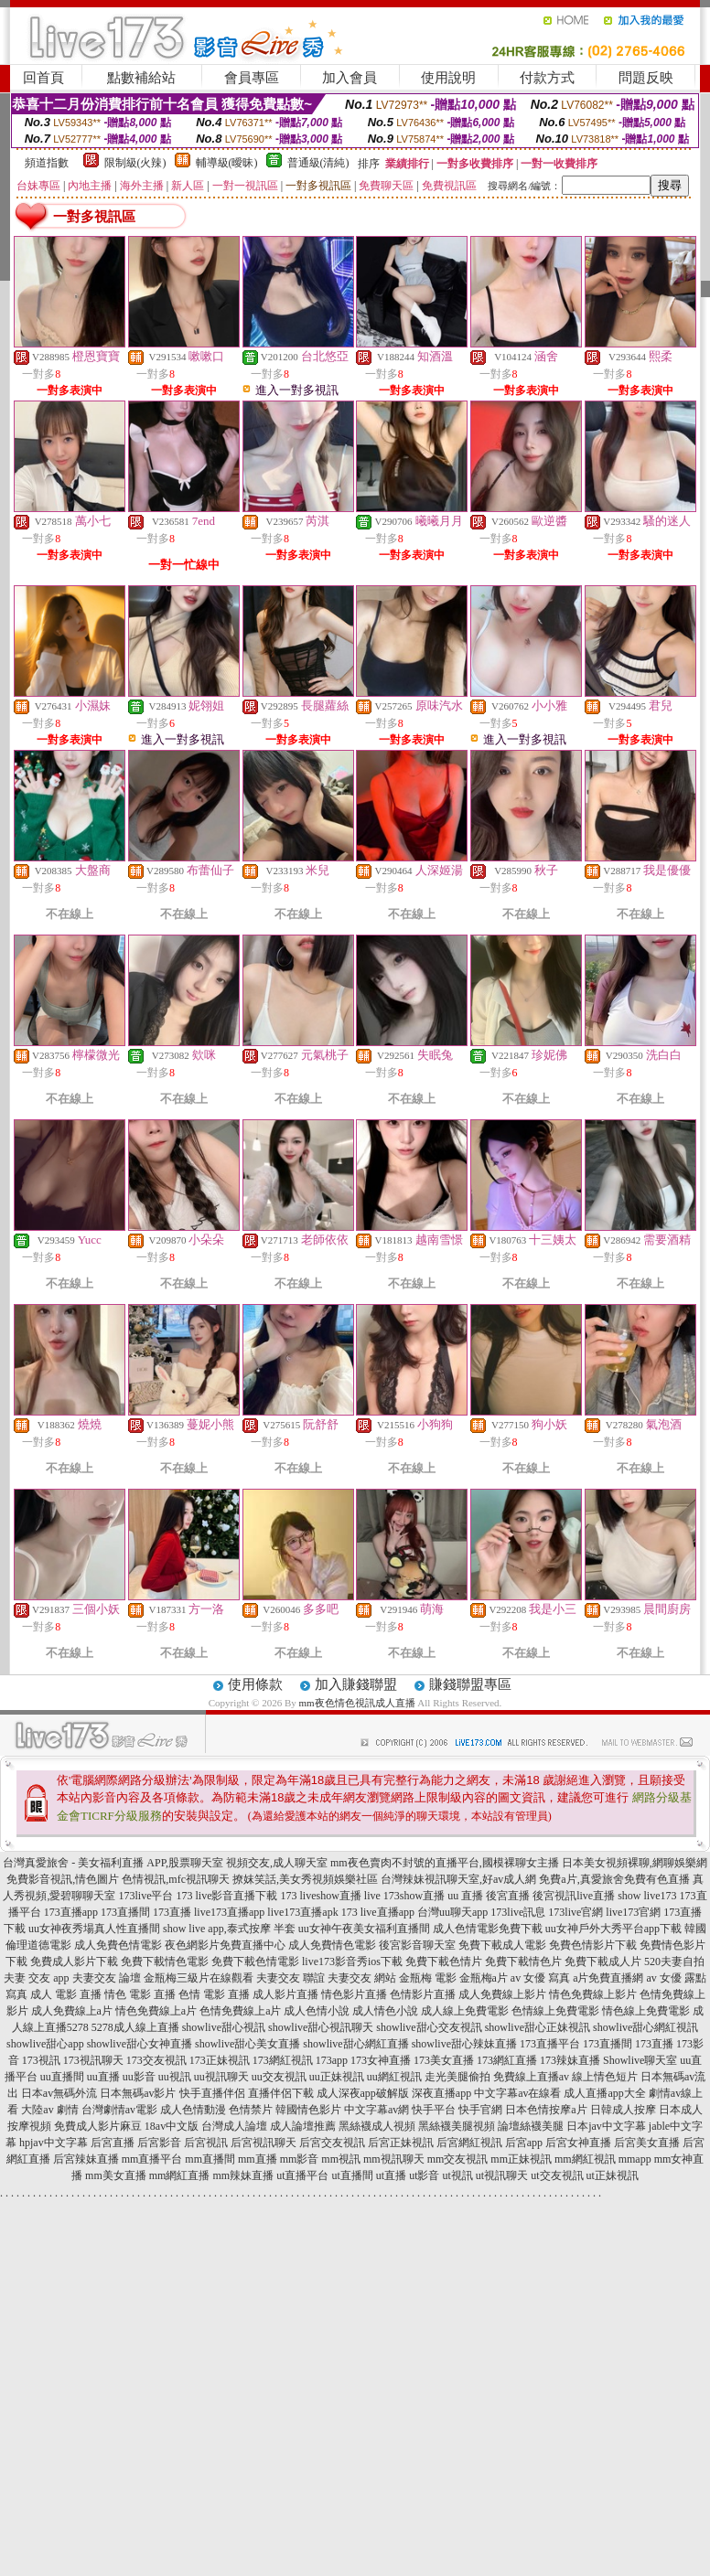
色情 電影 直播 (214, 1994)
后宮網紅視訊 (469, 2142)
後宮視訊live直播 (573, 1895)
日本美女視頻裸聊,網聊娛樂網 (634, 1862)
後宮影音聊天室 (417, 1945)
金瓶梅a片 (483, 1978)
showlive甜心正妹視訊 (537, 2027)
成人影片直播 (285, 1994)
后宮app (524, 2142)
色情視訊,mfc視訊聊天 (176, 1879)
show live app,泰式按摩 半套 (229, 1928)
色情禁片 (251, 2109)
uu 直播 (465, 1895)
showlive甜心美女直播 (247, 2043)
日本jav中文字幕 (606, 2126)
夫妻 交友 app (36, 1978)
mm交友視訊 (458, 2159)
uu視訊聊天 (221, 2076)
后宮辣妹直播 (86, 2159)
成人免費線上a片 (72, 2010)
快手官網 (480, 2109)
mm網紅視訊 (585, 2159)
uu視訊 (174, 2076)
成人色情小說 (317, 2010)
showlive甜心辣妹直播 (464, 2043)
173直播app (71, 1912)
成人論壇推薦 (303, 2126)
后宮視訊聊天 (263, 2142)
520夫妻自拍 (674, 1961)
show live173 (647, 1895)
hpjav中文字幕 (53, 2142)
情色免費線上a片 (156, 2010)
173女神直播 (380, 2060)
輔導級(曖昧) (227, 162)
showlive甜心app (45, 2043)
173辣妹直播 (570, 2060)
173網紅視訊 (283, 2060)
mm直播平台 (152, 2159)
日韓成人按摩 (623, 2109)
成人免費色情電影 (118, 1945)
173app (332, 2060)
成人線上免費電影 (465, 2010)
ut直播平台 (302, 2175)
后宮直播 (112, 2142)
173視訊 (41, 2060)
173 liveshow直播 (320, 1895)
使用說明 (448, 77)
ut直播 (391, 2175)
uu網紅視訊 (394, 2076)
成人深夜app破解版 (363, 2093)
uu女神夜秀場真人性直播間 (94, 1928)
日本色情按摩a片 (545, 2109)
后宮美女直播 (647, 2142)
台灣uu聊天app (452, 1912)
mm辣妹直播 (243, 2175)
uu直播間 (62, 2076)
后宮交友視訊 (332, 2142)
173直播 (172, 1912)
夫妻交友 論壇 (106, 1978)
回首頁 (43, 77)
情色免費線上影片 (593, 1994)
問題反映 (646, 77)
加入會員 (349, 77)
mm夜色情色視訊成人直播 (356, 1702)
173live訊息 (517, 1912)
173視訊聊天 (93, 2060)
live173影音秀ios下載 (352, 1961)
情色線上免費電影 (646, 2010)
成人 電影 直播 (66, 1994)
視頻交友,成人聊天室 (277, 1862)
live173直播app (229, 1912)
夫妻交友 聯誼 (290, 1978)
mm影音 (299, 2159)
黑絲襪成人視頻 (377, 2126)
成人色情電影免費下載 (488, 1928)
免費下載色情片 (443, 1961)
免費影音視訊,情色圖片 (62, 1879)
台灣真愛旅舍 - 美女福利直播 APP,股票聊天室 (113, 1862)
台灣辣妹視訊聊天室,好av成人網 (458, 1879)
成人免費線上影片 (502, 1994)
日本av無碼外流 (59, 2093)
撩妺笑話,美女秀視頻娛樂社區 (305, 1879)
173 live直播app (377, 1912)
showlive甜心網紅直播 (355, 2043)
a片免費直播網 (608, 1978)
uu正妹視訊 (336, 2076)
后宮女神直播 (578, 2142)
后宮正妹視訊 (401, 2142)
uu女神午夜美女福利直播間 (364, 1928)
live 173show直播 (404, 1895)
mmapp (635, 2159)
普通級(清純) (318, 162)
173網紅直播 (507, 2060)
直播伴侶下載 (281, 2093)
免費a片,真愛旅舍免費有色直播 (614, 1879)
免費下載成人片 (603, 1961)
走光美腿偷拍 (457, 2076)
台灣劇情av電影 (119, 2109)
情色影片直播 (354, 1994)
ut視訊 (458, 2175)
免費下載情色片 (523, 1961)
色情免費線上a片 (240, 2010)
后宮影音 (159, 2142)
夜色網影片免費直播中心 (225, 1945)
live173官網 (633, 1912)
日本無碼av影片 (138, 2093)
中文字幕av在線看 (517, 2093)
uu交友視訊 (279, 2076)
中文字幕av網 (376, 2109)
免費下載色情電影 (255, 1961)
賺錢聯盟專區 (470, 1684)
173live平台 (145, 1895)
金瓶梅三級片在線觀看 (198, 1978)
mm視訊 (340, 2159)
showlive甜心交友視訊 (428, 2027)
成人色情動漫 (193, 2109)
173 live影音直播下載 (226, 1895)
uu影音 (139, 2076)
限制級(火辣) (135, 162)
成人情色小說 (385, 2010)
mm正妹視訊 (521, 2159)
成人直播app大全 (604, 2093)
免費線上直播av (531, 2076)
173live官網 (575, 1912)
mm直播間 (210, 2159)
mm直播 (257, 2159)
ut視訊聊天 (502, 2175)
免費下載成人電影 (502, 1945)
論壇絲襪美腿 (531, 2126)
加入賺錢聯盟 (356, 1684)
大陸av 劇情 (49, 2109)
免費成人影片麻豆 (98, 2126)
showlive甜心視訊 (223, 2027)
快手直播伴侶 (212, 2093)
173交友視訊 (156, 2060)
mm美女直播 (115, 2175)
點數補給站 (141, 77)
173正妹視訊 (219, 2060)
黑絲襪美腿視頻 (456, 2126)
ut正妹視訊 (612, 2175)
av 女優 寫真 (540, 1978)
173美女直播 (444, 2060)
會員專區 (251, 77)
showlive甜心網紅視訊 (645, 2027)
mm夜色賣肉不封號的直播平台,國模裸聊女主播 (444, 1862)
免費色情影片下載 (593, 1945)
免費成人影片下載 (74, 1961)
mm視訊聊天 (394, 2159)
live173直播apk (302, 1912)
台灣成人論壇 (234, 2126)
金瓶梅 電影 (428, 1978)
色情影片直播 (423, 1994)
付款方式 (547, 77)
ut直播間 (351, 2175)
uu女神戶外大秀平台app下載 (613, 1928)
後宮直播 (508, 1895)
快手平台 (434, 2109)
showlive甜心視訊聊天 (320, 2027)
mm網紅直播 (179, 2175)
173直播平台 (550, 2043)
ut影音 (424, 2175)
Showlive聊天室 (640, 2060)
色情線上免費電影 (555, 2010)
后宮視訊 (206, 2142)
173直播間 (125, 1912)
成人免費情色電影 (332, 1945)
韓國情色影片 (308, 2109)
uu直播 (103, 2076)
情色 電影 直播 (140, 1994)
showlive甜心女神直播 (139, 2043)
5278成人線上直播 (135, 2027)
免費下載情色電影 (165, 1961)
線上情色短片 (605, 2076)
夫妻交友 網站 (362, 1978)
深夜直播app (441, 2093)
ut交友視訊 (557, 2175)
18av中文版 (172, 2126)
